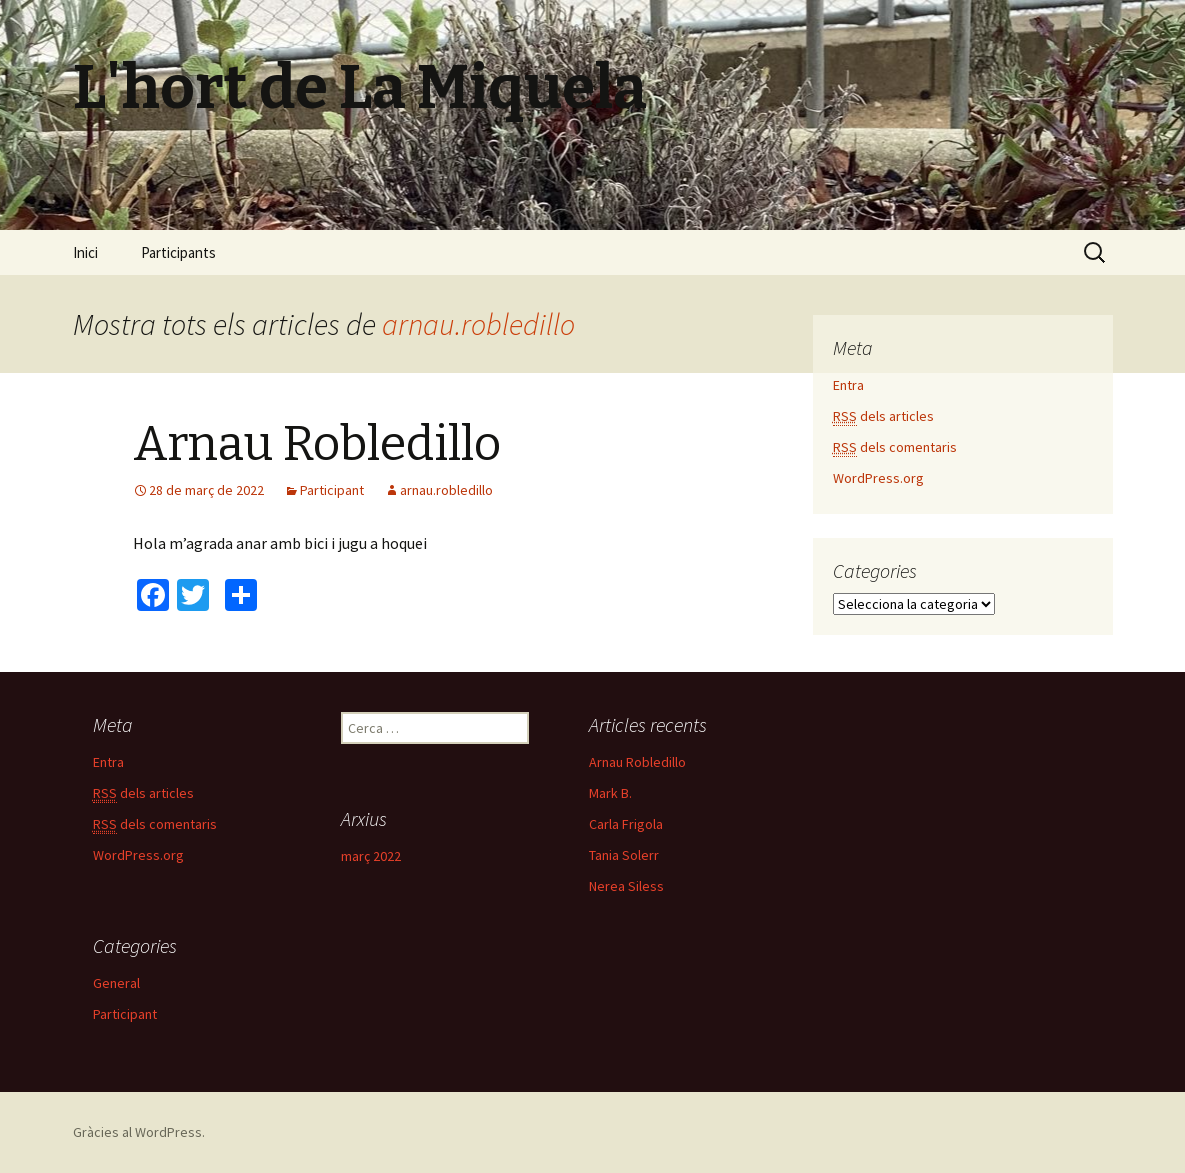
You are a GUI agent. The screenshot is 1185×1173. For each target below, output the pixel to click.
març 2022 (371, 856)
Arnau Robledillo (317, 444)
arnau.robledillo (478, 324)
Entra (848, 385)
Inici (85, 252)
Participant (332, 490)
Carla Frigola (626, 824)
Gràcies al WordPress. (139, 1132)
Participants (178, 252)
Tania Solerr (624, 855)
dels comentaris (895, 447)
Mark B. (610, 793)
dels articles (883, 416)
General (116, 983)
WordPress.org (878, 478)
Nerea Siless (626, 886)
